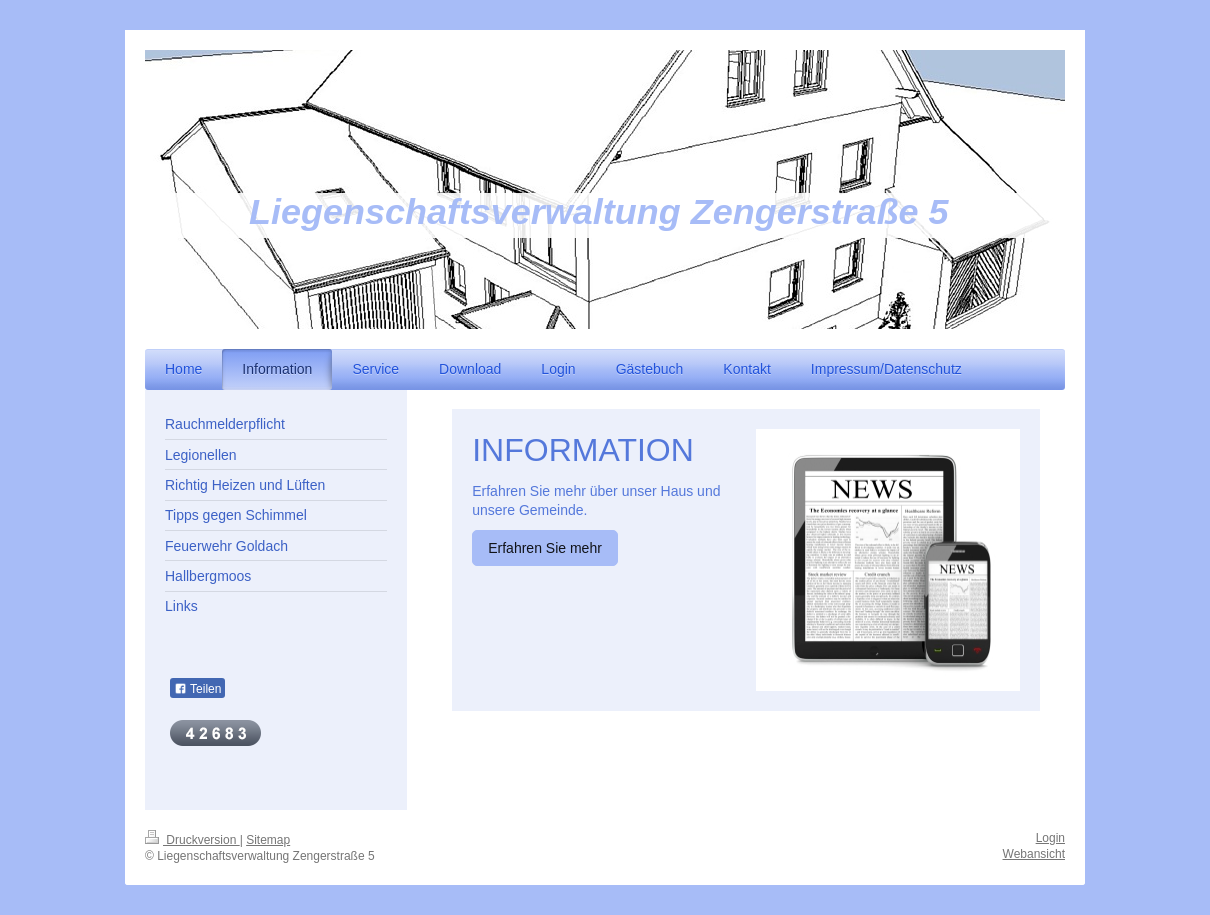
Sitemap (268, 840)
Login (1050, 838)
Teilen (197, 689)
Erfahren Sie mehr (545, 548)
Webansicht (1034, 854)
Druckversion (192, 840)
